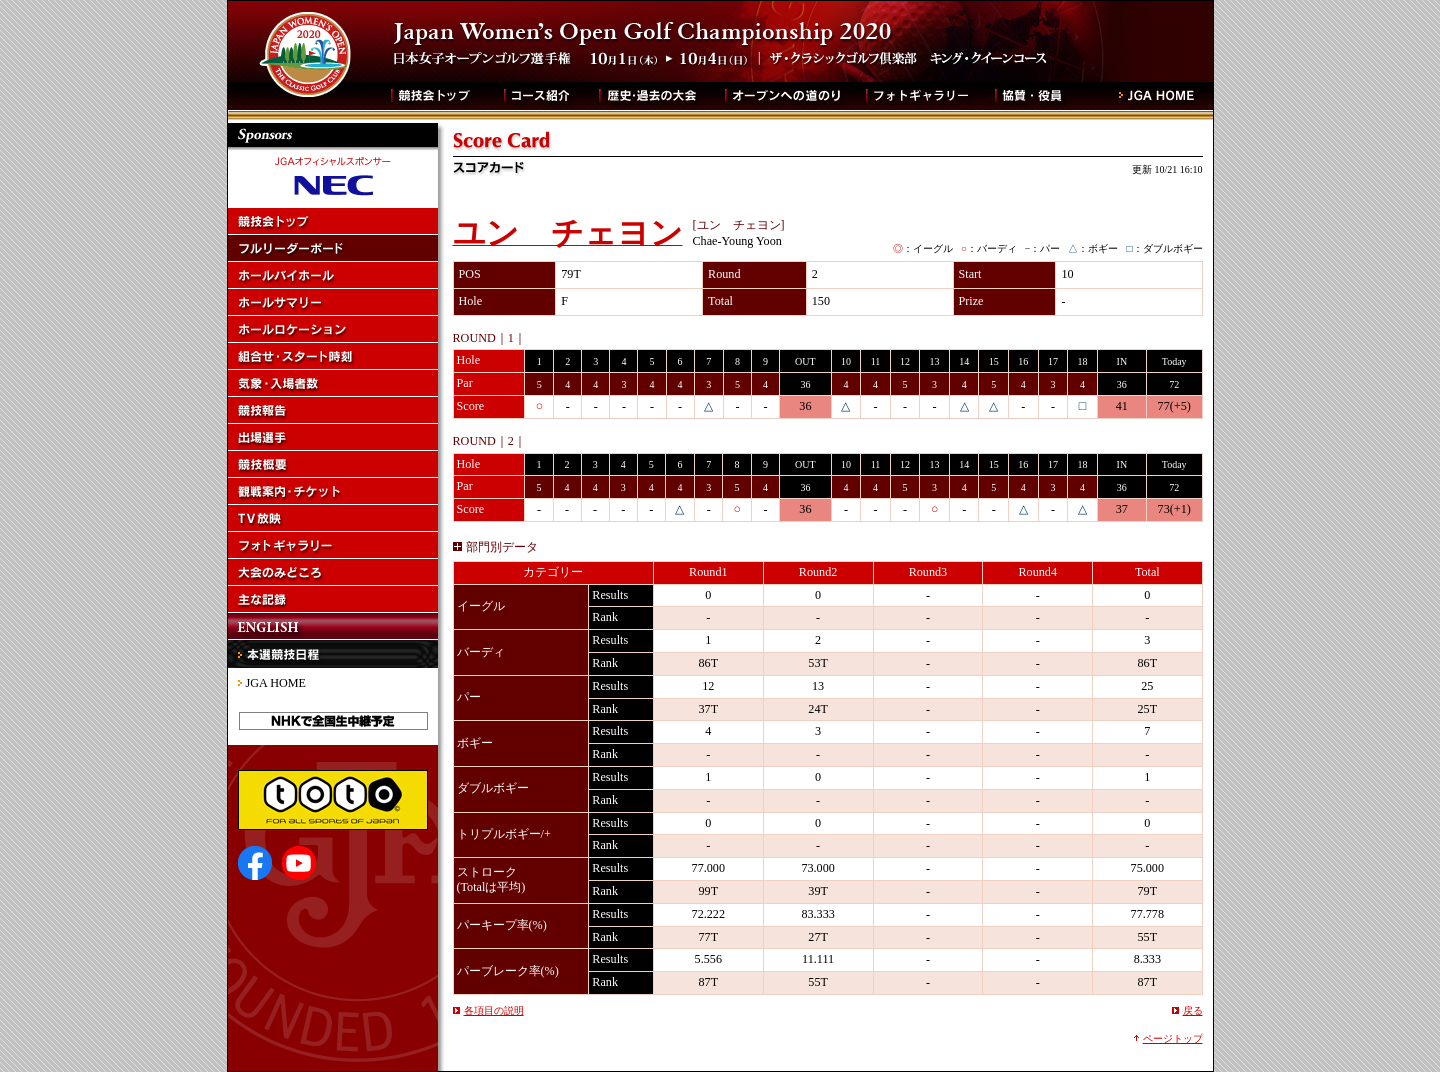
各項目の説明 (494, 1010)
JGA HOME (276, 683)
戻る (1193, 1010)
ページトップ (1173, 1038)
